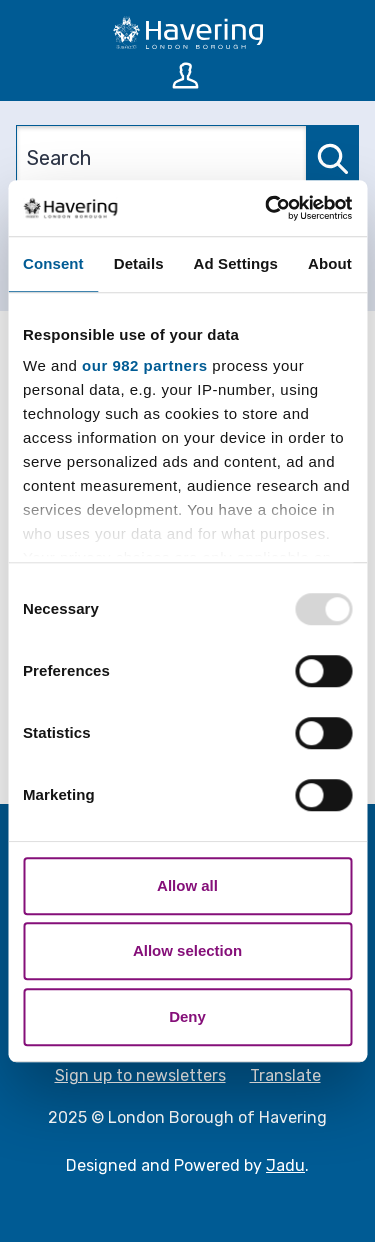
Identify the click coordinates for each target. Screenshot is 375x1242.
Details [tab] (139, 263)
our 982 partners (145, 365)
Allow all (187, 885)
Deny (187, 1016)
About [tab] (330, 263)
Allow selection (187, 950)
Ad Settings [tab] (236, 263)
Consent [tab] (53, 263)
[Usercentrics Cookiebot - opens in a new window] (267, 208)
